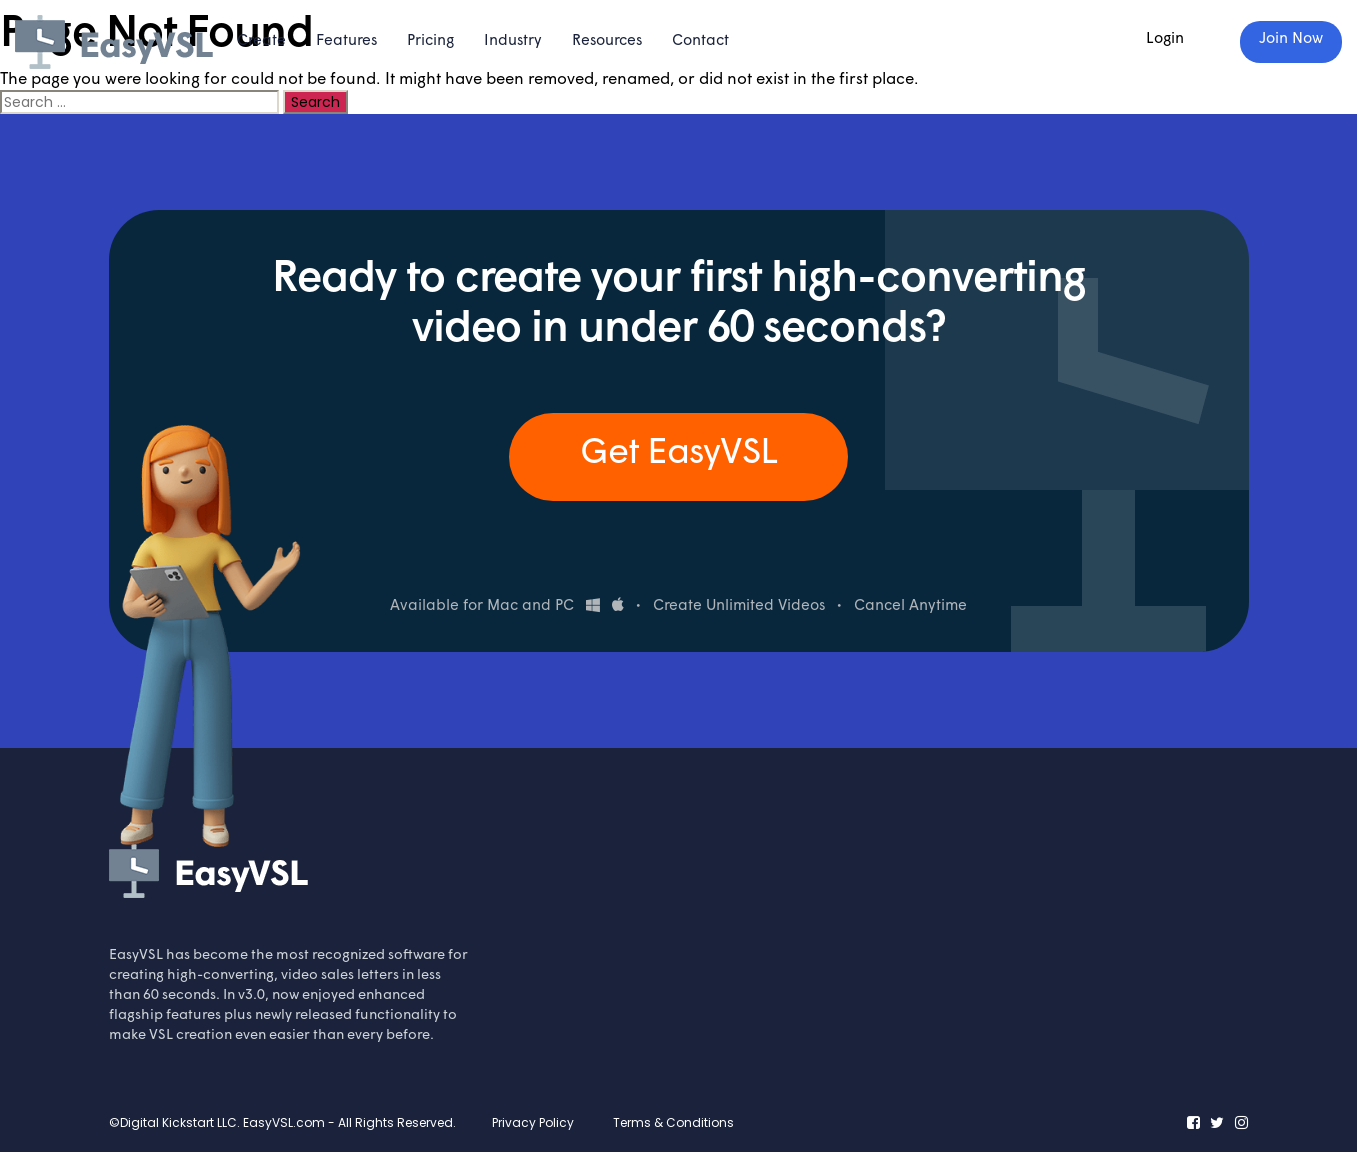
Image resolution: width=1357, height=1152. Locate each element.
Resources (607, 41)
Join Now (1291, 39)
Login (1165, 39)
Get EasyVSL (678, 454)
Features (346, 41)
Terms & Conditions (673, 1122)
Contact (700, 41)
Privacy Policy (533, 1122)
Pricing (430, 41)
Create (261, 41)
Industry (513, 41)
